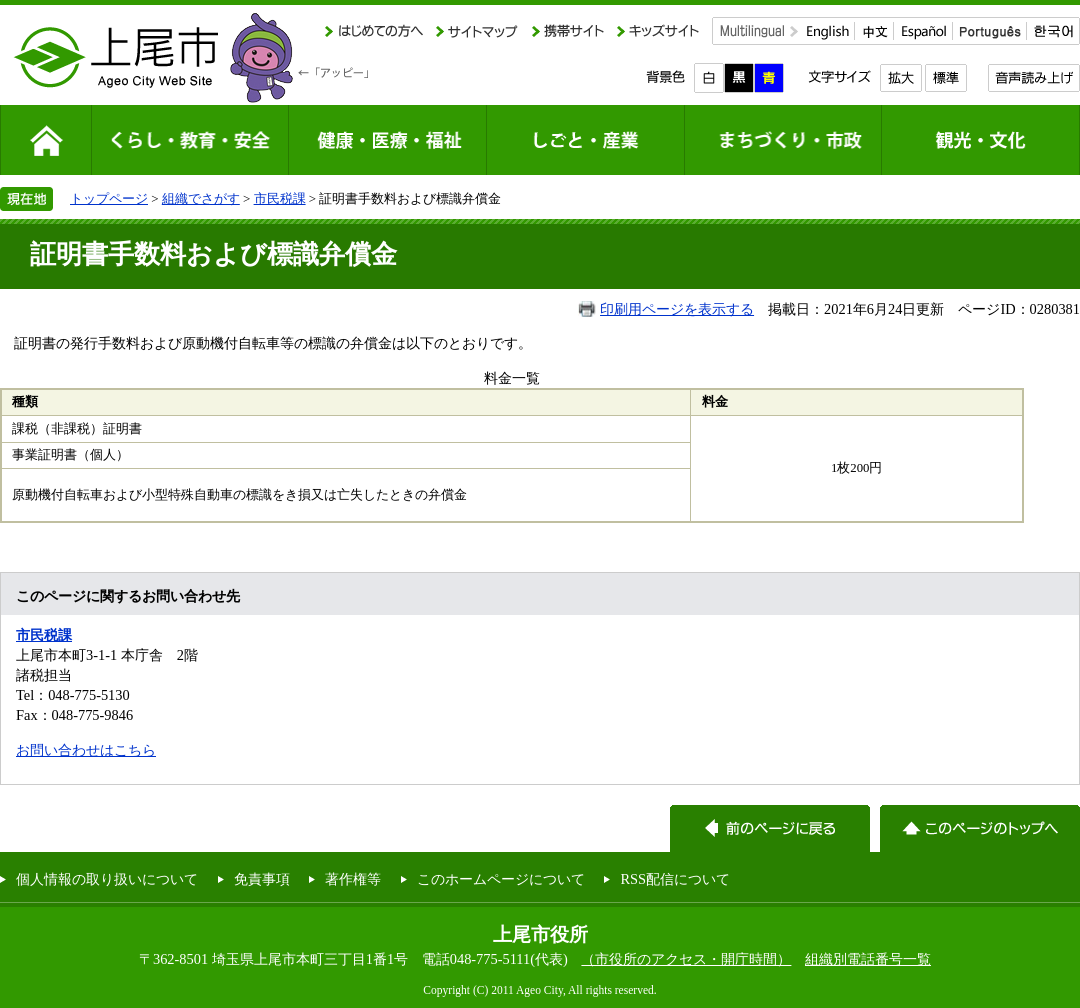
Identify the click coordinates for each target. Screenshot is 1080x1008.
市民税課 (280, 198)
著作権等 (353, 879)
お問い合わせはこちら (86, 750)
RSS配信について (675, 879)
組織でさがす (201, 198)
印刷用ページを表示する (677, 309)
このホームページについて (501, 879)
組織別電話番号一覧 (868, 959)
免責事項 (262, 879)
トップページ (109, 198)
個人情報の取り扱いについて (107, 879)
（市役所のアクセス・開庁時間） (686, 959)
